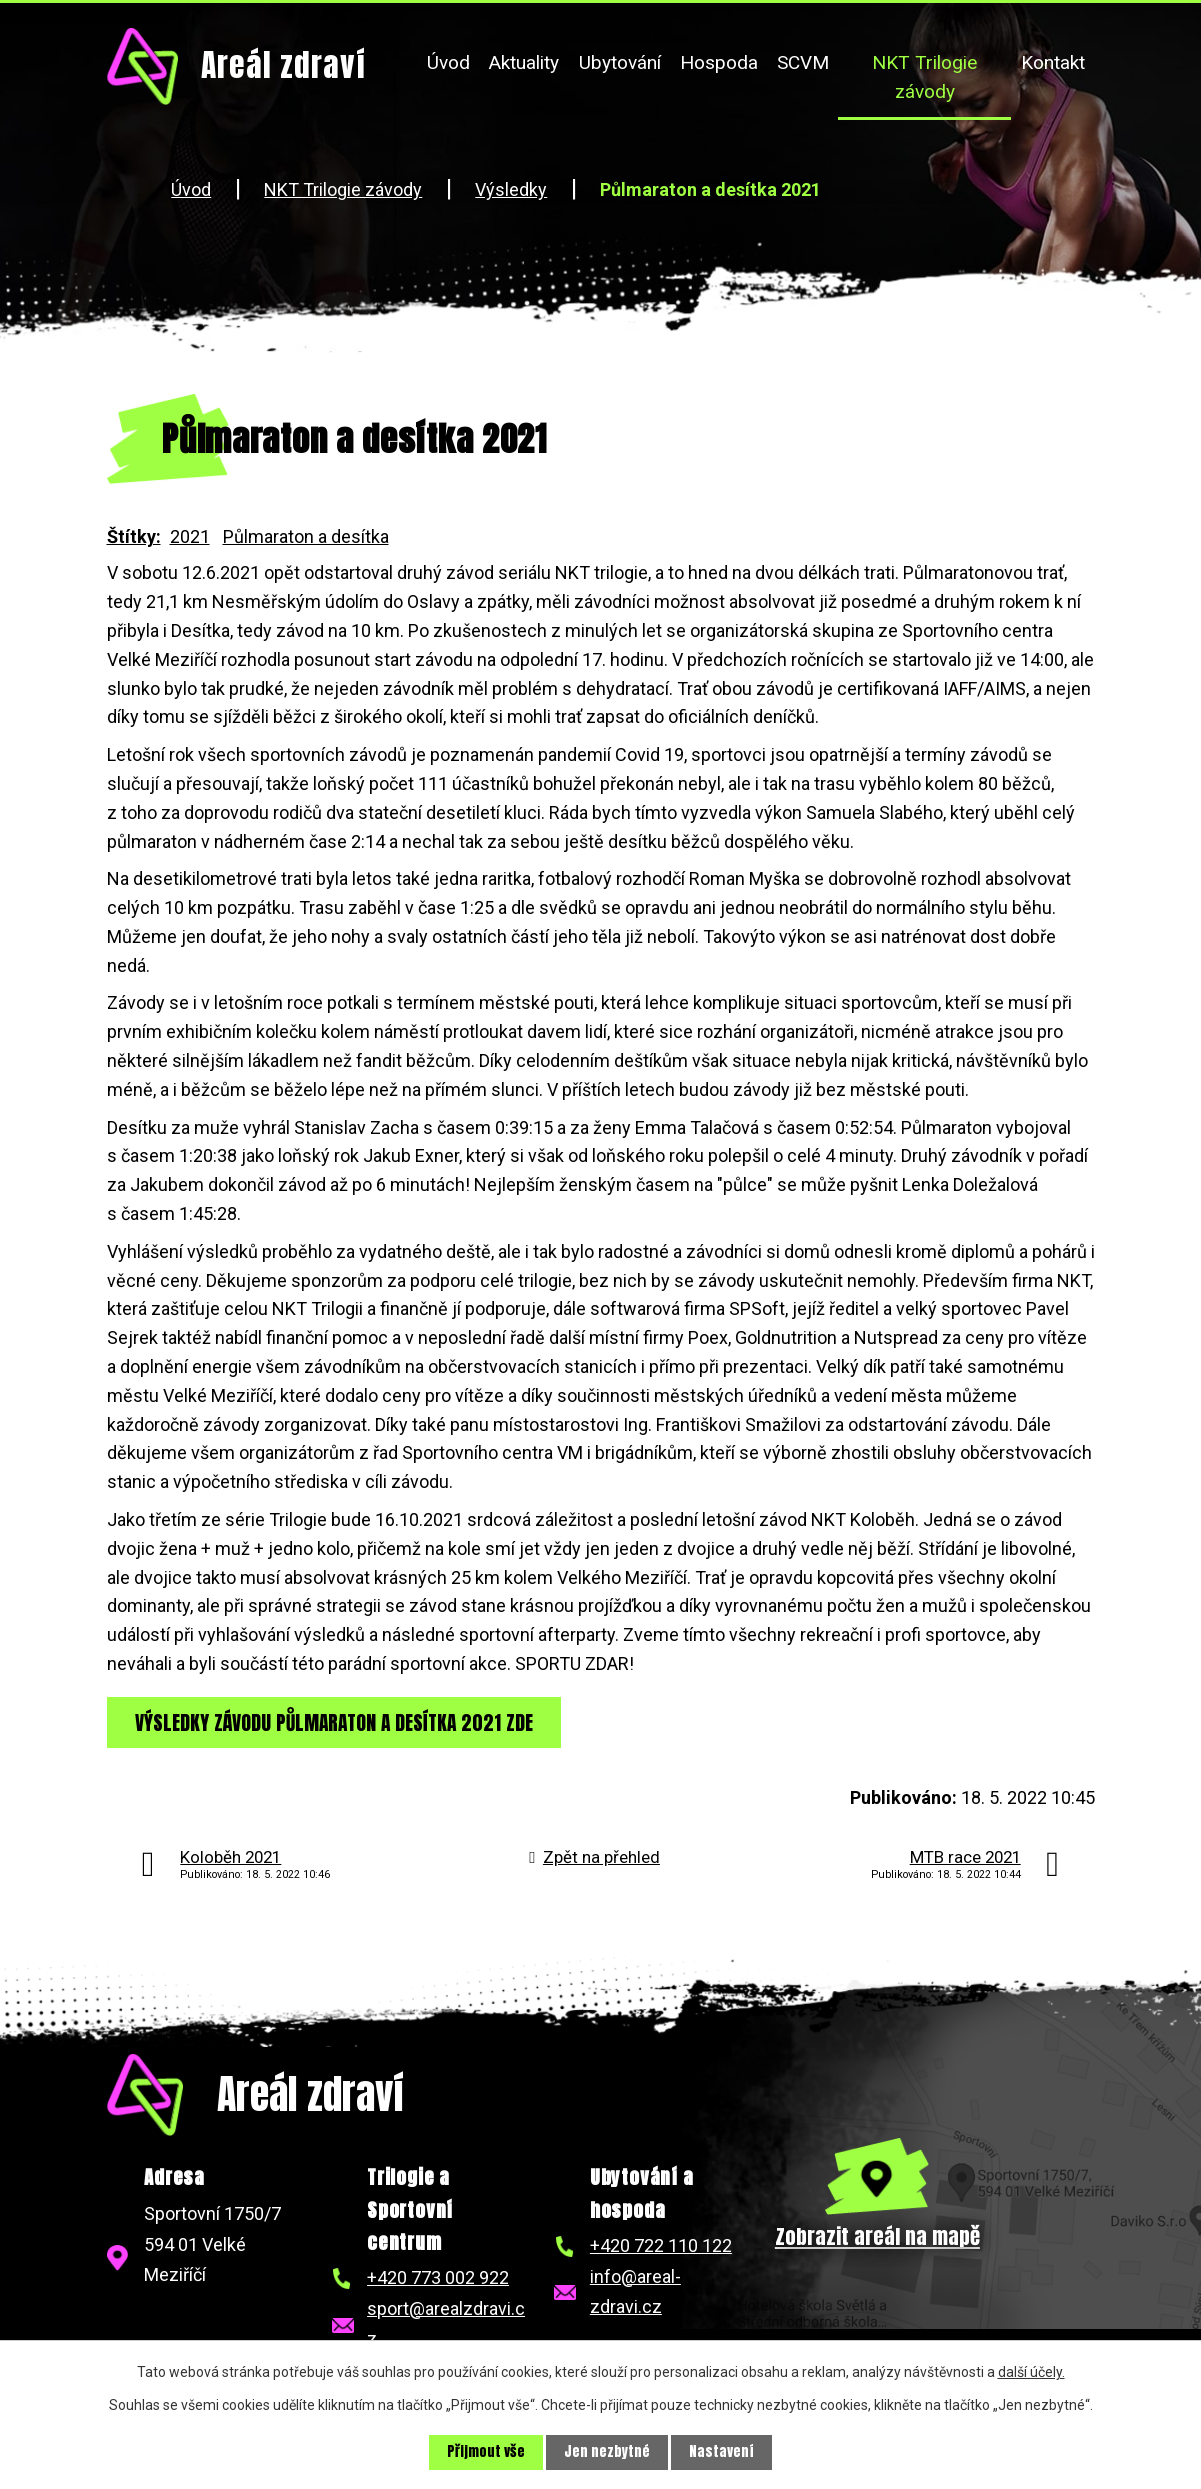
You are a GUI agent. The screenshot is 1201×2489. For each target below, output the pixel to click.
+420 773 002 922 (438, 2278)
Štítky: (134, 536)
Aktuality (524, 62)
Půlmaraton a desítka (306, 536)
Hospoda (719, 62)
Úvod (448, 62)
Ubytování (620, 62)
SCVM (803, 62)
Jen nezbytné (607, 2452)
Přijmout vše (486, 2452)
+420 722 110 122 (661, 2246)
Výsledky (511, 189)
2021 (190, 536)
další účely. (1031, 2372)
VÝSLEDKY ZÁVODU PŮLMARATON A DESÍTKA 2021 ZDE (339, 1722)
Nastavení (721, 2452)
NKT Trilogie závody (924, 77)
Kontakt (1053, 62)
